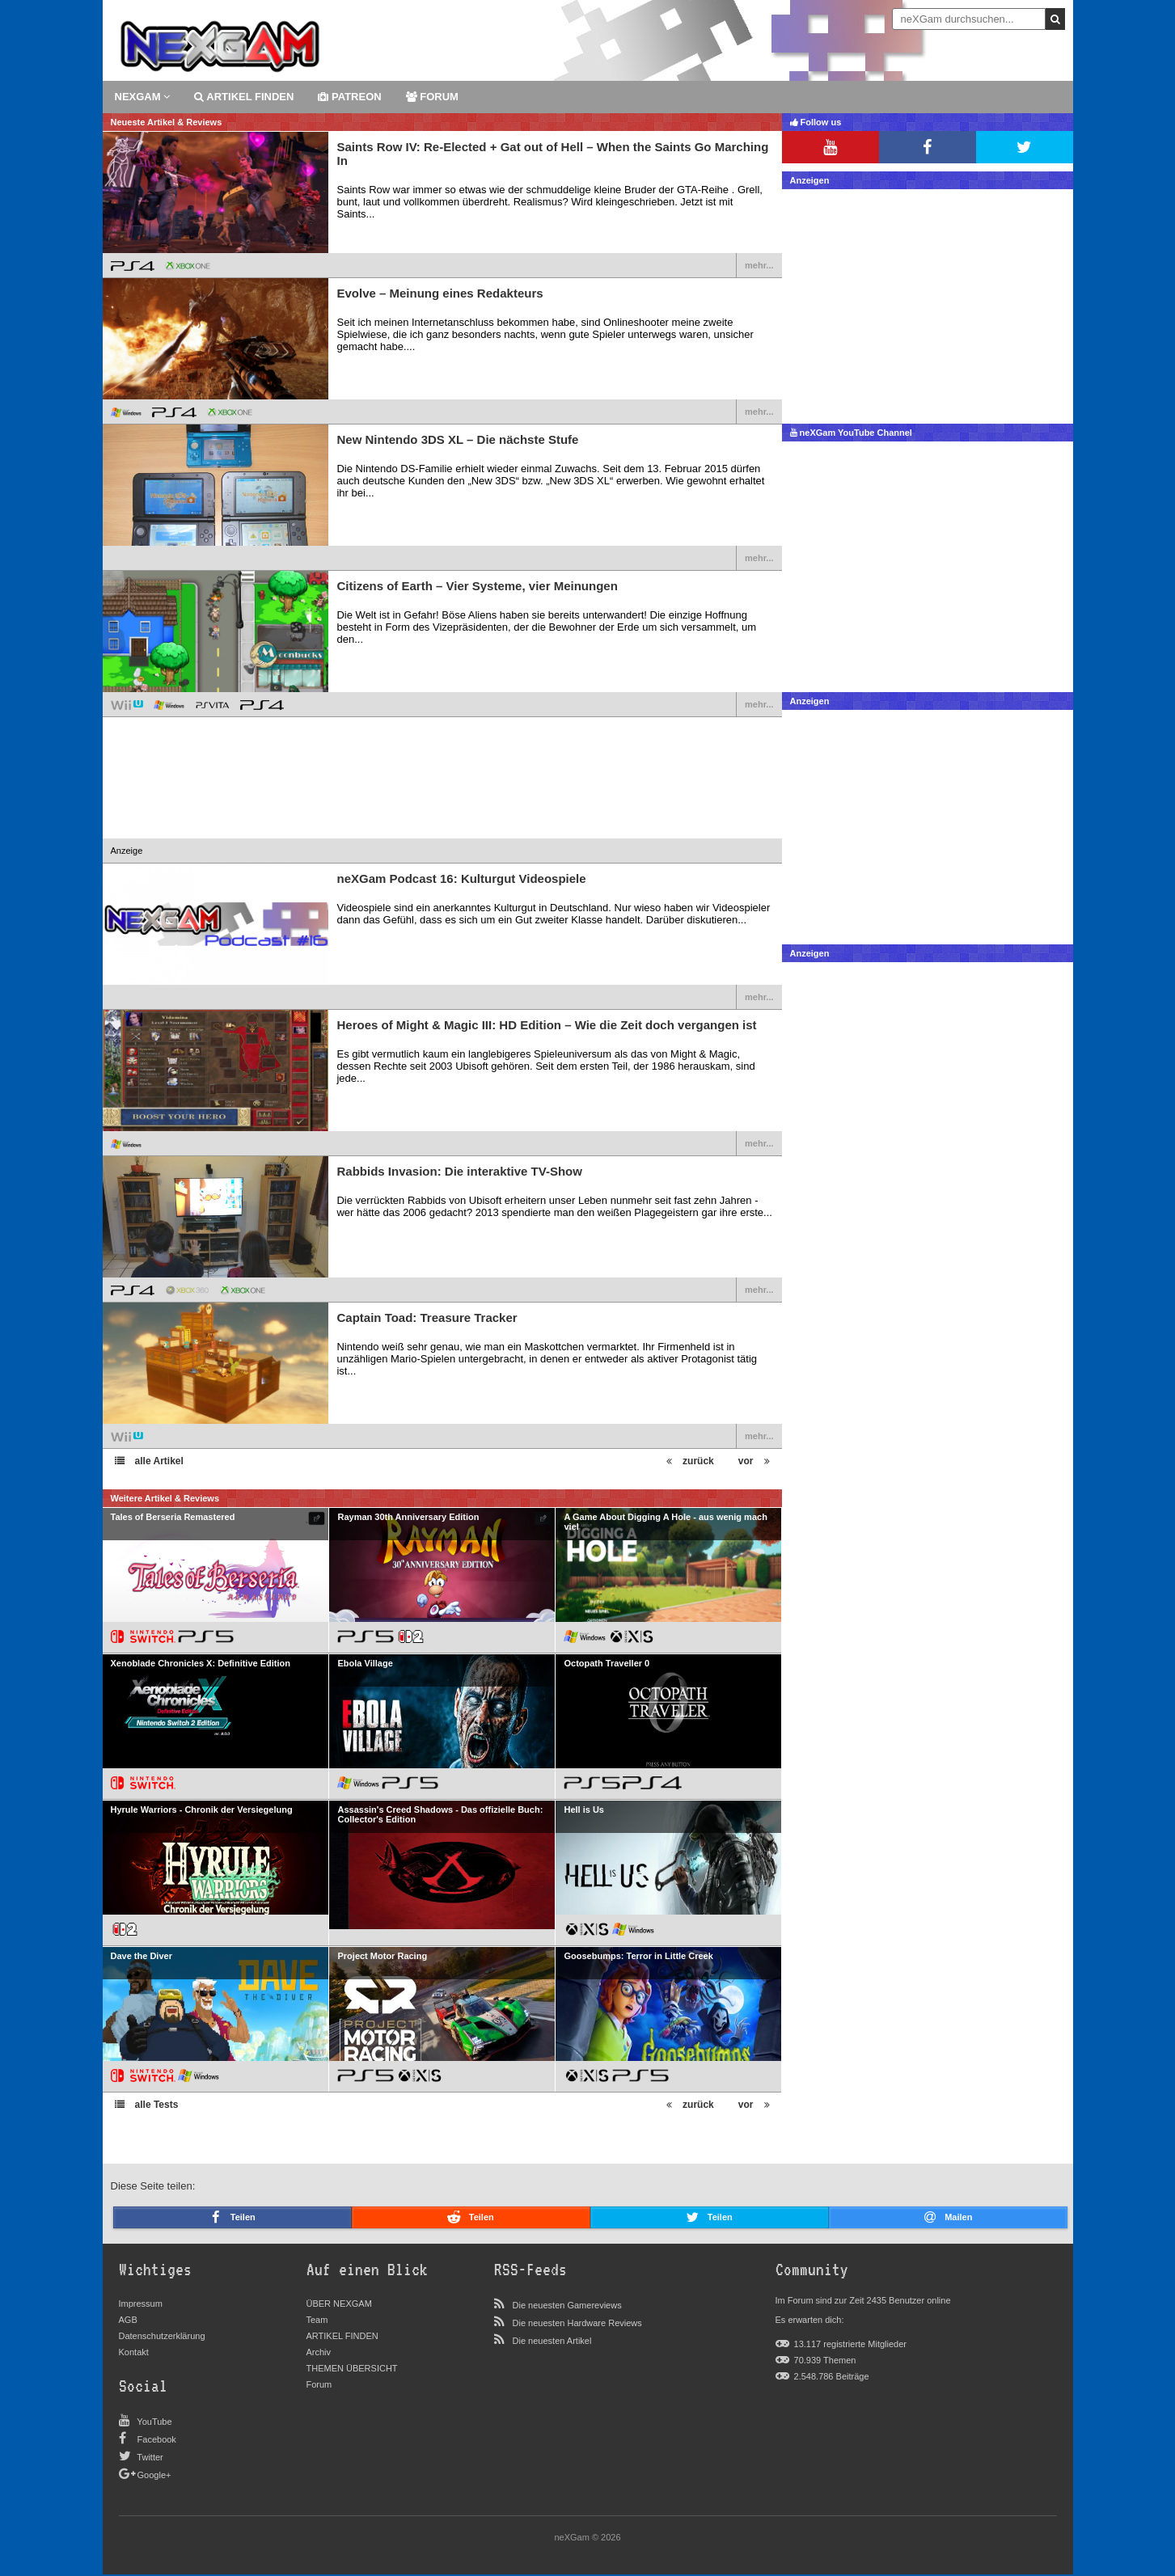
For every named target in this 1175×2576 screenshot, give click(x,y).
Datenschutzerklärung (162, 2336)
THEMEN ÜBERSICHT (352, 2368)
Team (317, 2320)
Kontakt (134, 2352)
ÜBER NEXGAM (339, 2303)
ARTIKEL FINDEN (244, 97)
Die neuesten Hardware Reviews (577, 2323)
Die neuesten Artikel (552, 2341)
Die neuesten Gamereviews (567, 2305)
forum (432, 97)
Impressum (141, 2303)
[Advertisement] (442, 789)
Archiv (319, 2352)
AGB (128, 2320)
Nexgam (143, 97)
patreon (349, 97)
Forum (319, 2384)
